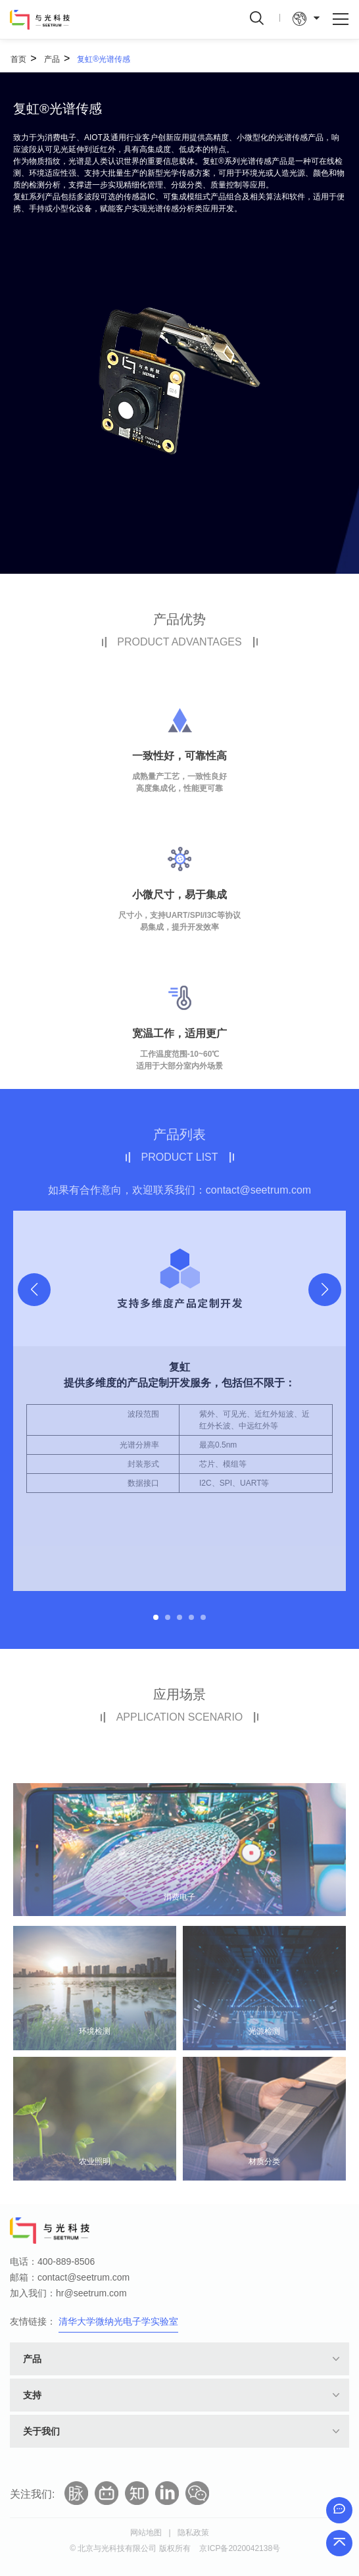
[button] (324, 1289)
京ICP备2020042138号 (239, 2548)
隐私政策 (193, 2532)
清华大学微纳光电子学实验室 (118, 2321)
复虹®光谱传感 (103, 59)
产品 (52, 59)
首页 (18, 59)
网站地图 (146, 2532)
